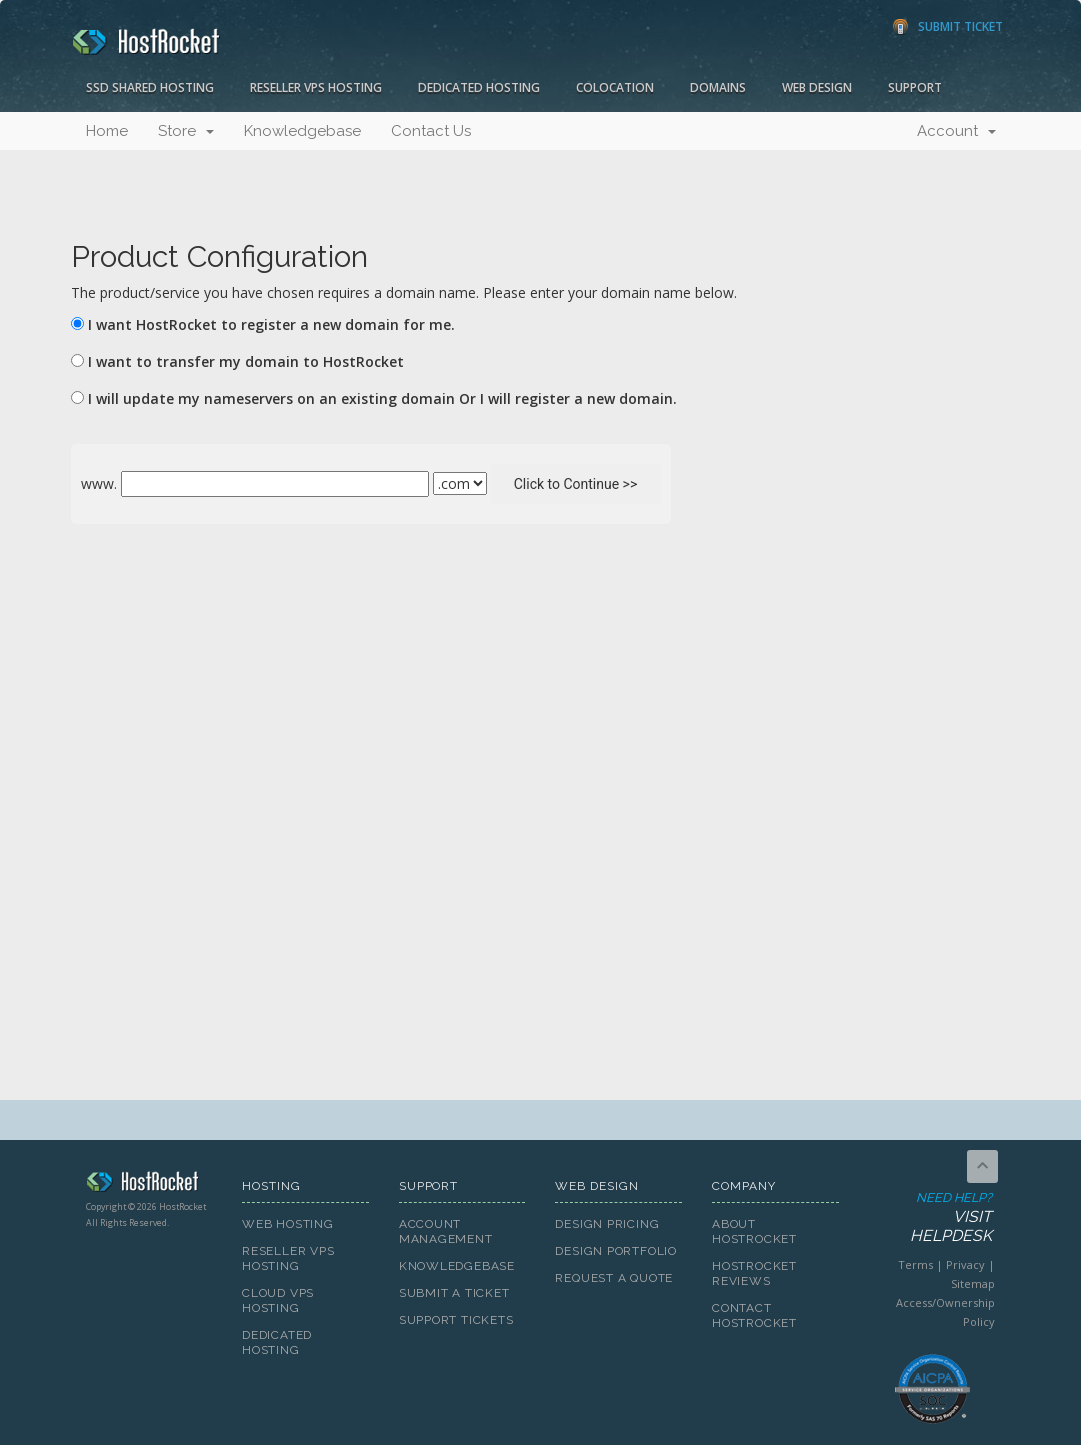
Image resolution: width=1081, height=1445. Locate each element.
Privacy (965, 1264)
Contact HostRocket (754, 1315)
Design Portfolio (615, 1251)
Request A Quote (614, 1278)
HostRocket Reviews (754, 1273)
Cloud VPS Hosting (278, 1300)
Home (107, 131)
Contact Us (431, 131)
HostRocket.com (149, 1185)
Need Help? (931, 1218)
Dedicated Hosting (479, 87)
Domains (718, 87)
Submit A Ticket (454, 1293)
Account (956, 131)
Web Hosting (288, 1224)
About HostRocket (754, 1231)
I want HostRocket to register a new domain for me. (271, 324)
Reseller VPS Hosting (316, 87)
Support (915, 87)
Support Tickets (456, 1320)
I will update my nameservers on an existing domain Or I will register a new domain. (382, 398)
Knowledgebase (302, 131)
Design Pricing (607, 1224)
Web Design (817, 87)
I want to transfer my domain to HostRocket (246, 361)
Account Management (446, 1231)
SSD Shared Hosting (150, 87)
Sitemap (973, 1283)
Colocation (615, 87)
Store (186, 131)
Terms (915, 1264)
